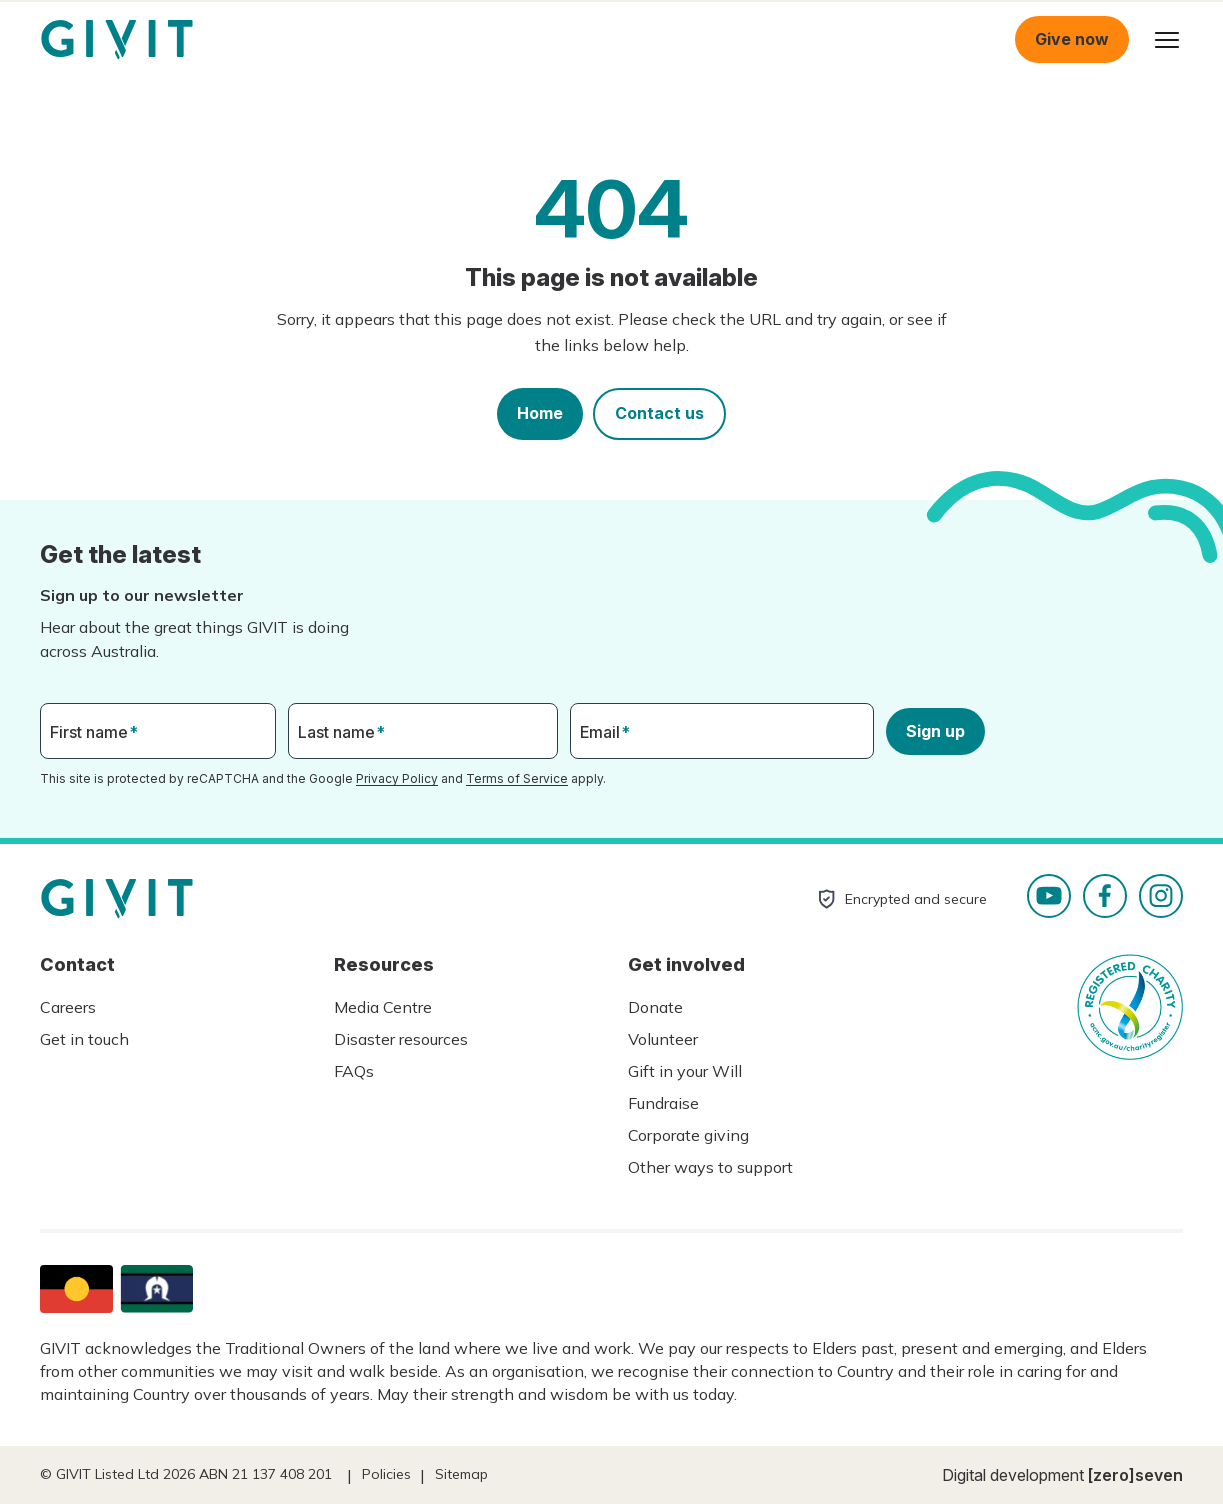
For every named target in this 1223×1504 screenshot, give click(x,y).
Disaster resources (401, 1039)
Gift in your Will (685, 1071)
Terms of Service (517, 778)
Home (540, 413)
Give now (1072, 39)
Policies (386, 1474)
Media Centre (383, 1007)
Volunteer (663, 1039)
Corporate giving (688, 1135)
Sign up (935, 731)
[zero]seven (1135, 1475)
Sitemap (461, 1474)
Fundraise (663, 1103)
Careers (68, 1007)
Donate (655, 1007)
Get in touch (84, 1039)
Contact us (659, 413)
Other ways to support (710, 1167)
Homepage (117, 40)
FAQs (354, 1071)
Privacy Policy (397, 778)
